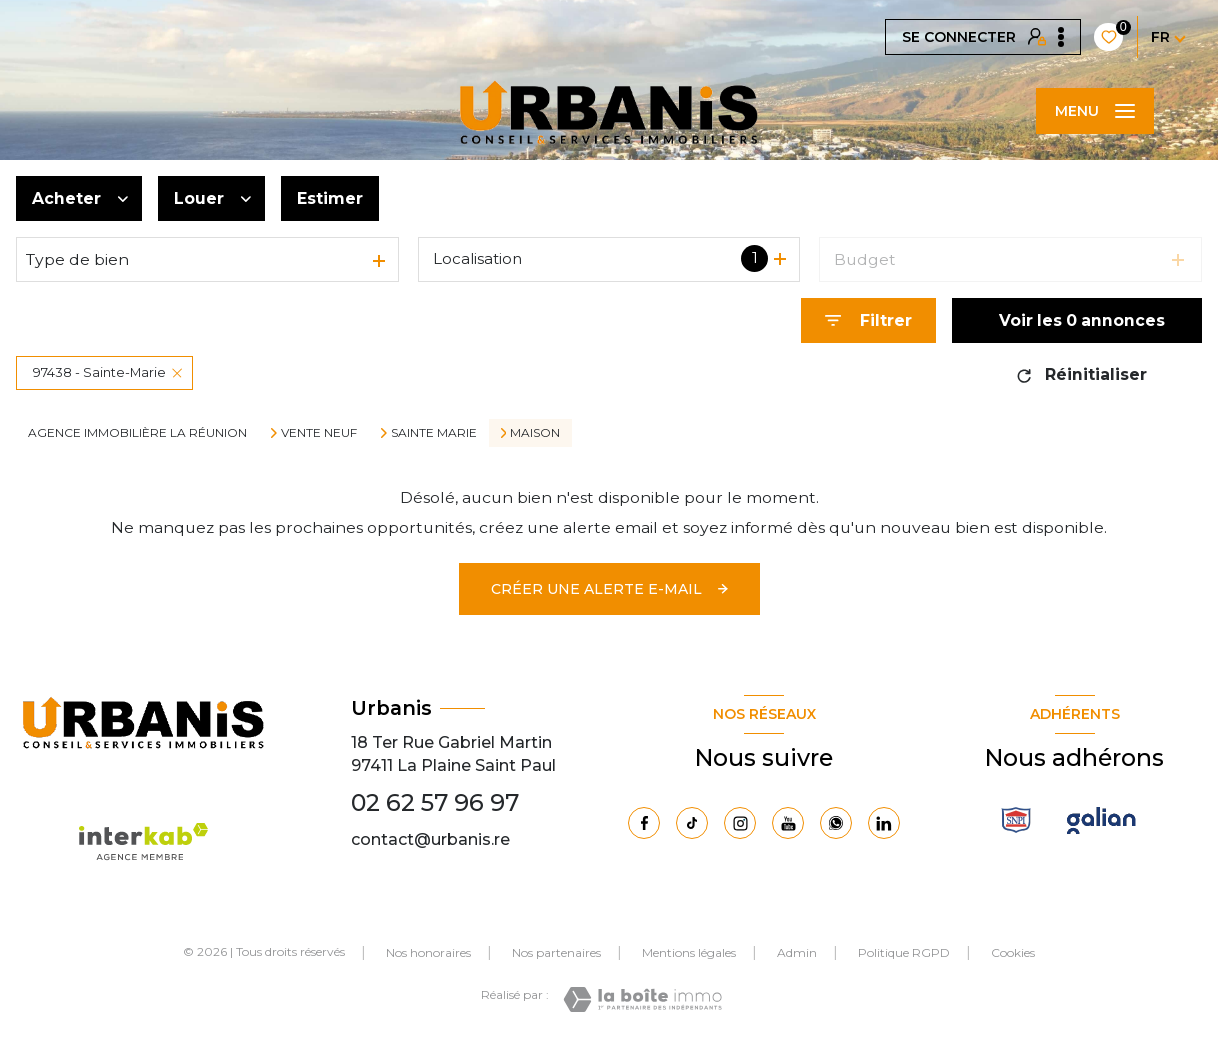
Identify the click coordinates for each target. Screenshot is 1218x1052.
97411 (372, 765)
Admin (797, 952)
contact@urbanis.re (430, 839)
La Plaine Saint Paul (476, 765)
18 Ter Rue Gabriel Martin (451, 742)
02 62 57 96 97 (435, 802)
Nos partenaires (556, 952)
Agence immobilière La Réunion (137, 432)
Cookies (1013, 953)
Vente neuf (319, 433)
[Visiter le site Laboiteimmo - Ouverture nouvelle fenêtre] (642, 999)
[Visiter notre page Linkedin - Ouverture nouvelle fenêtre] (884, 823)
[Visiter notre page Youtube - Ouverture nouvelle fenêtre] (788, 823)
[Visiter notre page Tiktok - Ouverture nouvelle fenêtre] (692, 823)
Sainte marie (434, 433)
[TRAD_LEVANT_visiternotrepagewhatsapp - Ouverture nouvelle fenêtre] (836, 823)
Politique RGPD (904, 952)
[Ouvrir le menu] (1095, 111)
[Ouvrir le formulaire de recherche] (868, 320)
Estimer (330, 198)
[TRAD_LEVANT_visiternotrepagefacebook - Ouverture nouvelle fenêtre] (644, 823)
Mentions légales (689, 952)
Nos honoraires (428, 952)
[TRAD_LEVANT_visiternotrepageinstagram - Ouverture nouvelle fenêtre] (740, 823)
